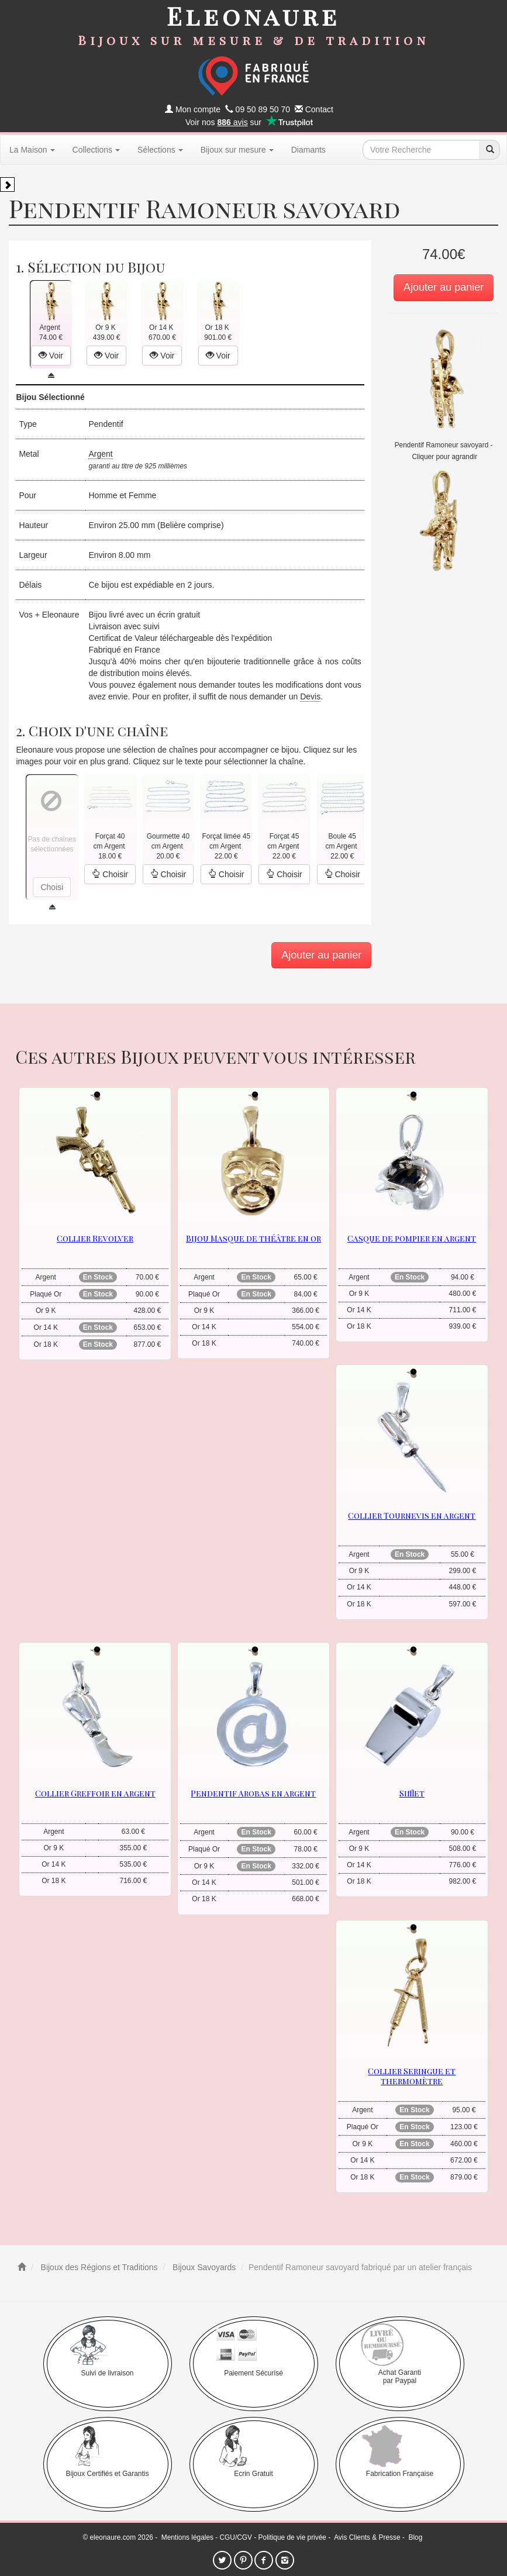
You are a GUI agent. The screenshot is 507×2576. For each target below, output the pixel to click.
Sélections (160, 149)
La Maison (32, 149)
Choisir (109, 874)
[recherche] (489, 150)
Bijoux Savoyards (203, 2267)
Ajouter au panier (443, 287)
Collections (96, 149)
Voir (51, 355)
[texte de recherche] (421, 150)
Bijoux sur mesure (237, 149)
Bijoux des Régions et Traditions (98, 2267)
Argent (100, 453)
